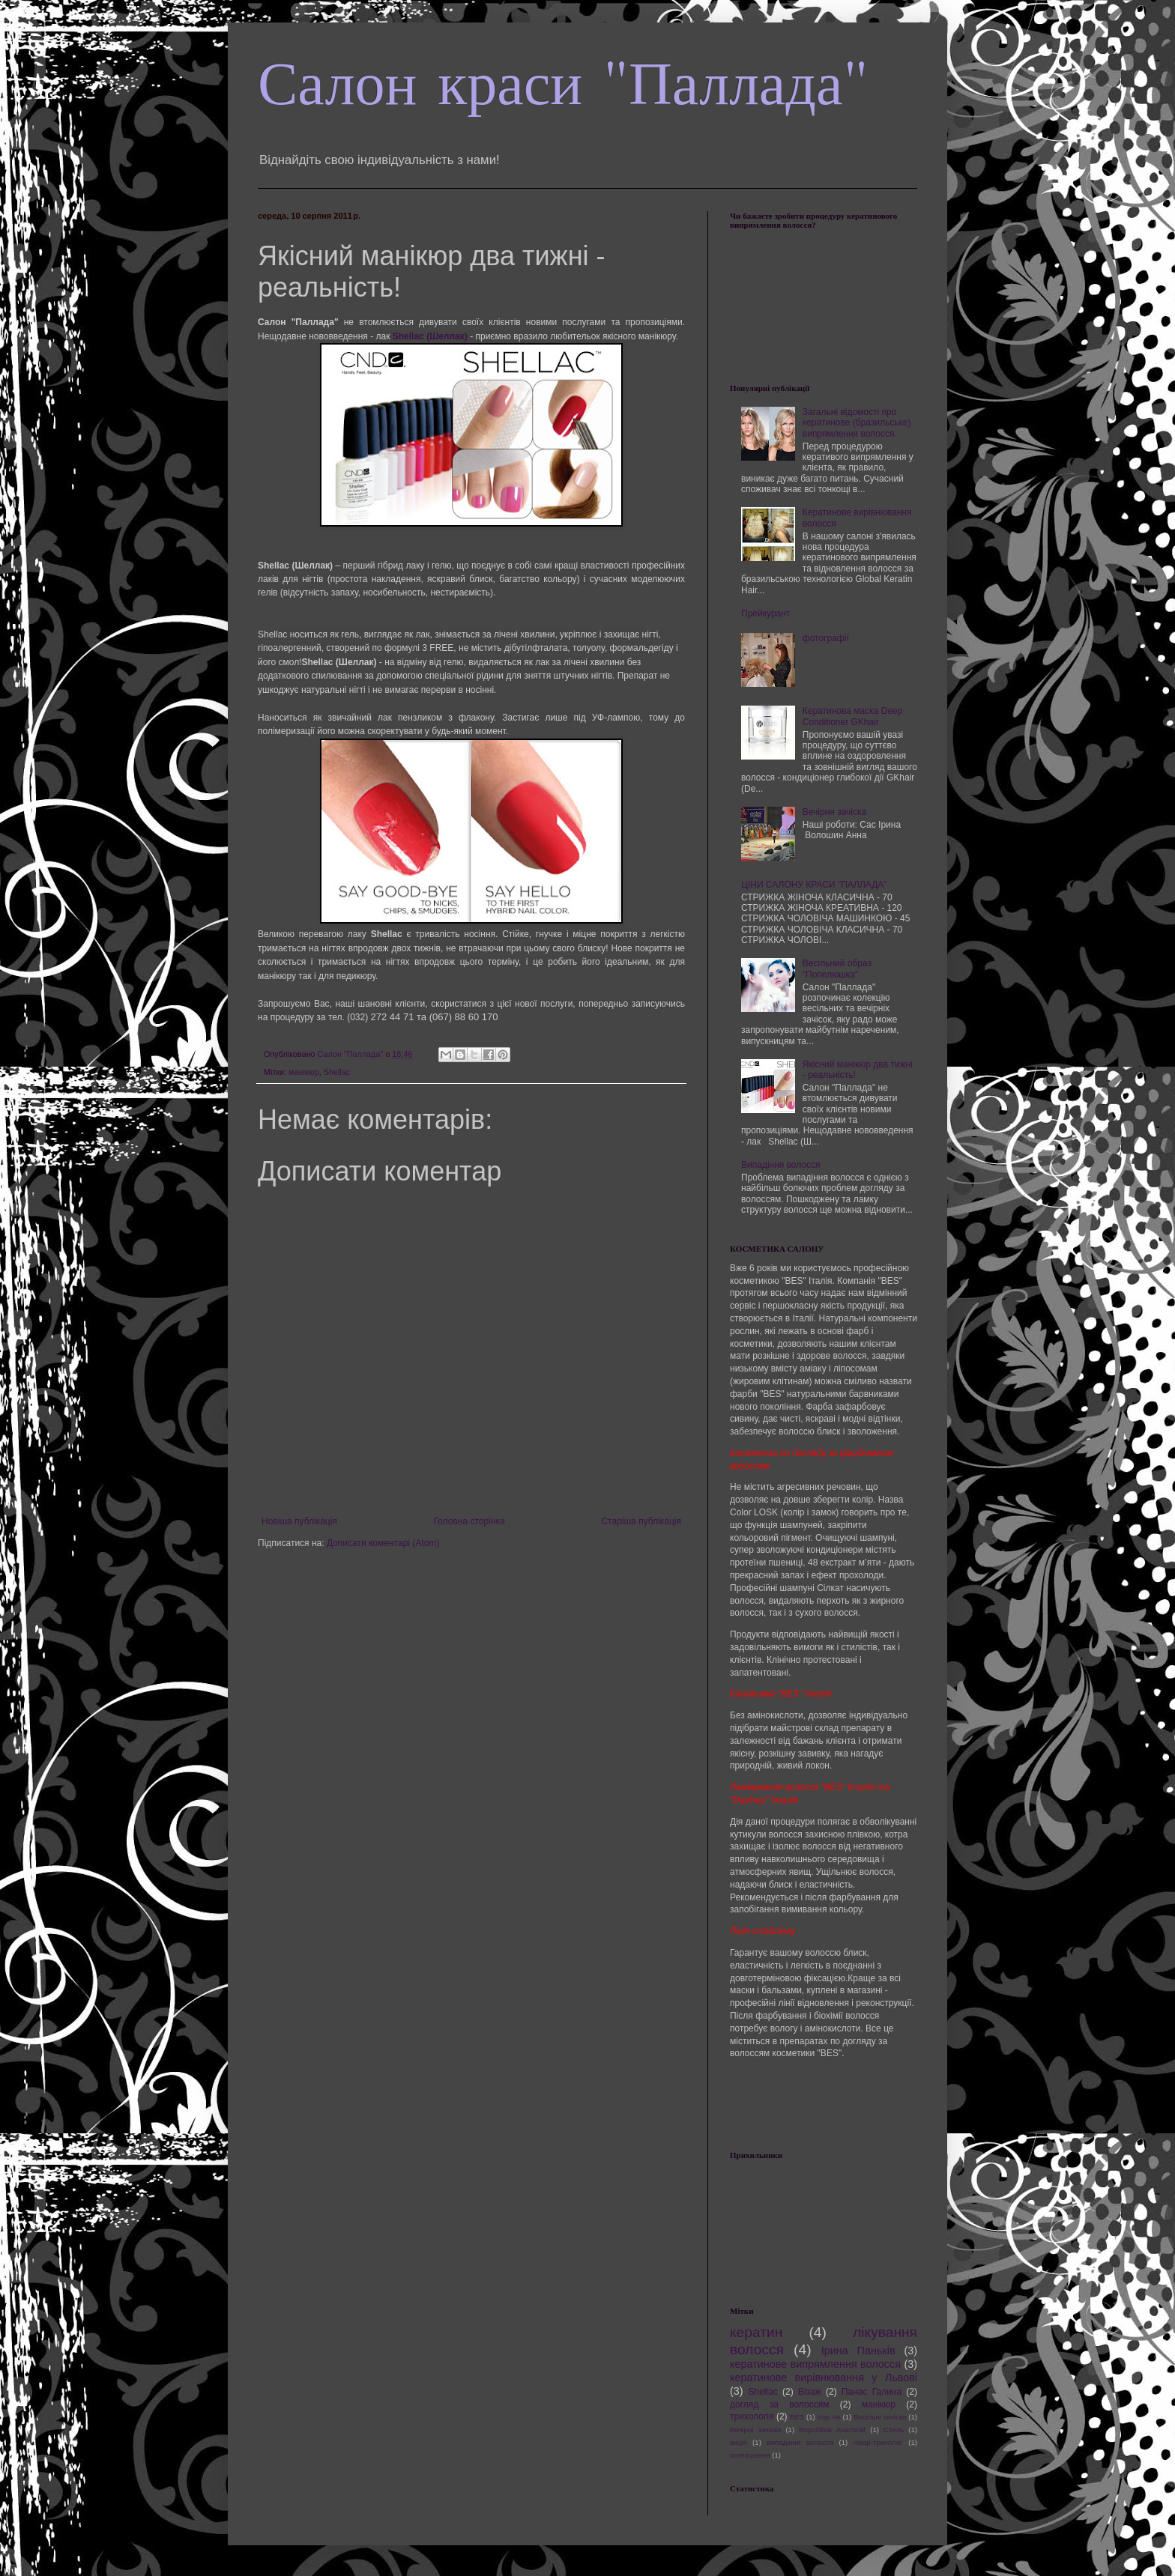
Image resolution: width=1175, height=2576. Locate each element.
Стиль (893, 2429)
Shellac (337, 1071)
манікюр (304, 1071)
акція (738, 2442)
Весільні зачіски (880, 2417)
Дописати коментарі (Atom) (383, 1543)
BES (797, 2417)
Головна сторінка (469, 1521)
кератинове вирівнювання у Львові (823, 2377)
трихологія (752, 2416)
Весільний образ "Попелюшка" (837, 968)
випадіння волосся (800, 2442)
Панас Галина (871, 2391)
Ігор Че (829, 2417)
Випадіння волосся (781, 1165)
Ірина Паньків (858, 2351)
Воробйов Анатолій (832, 2429)
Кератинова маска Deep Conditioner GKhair (853, 716)
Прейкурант (765, 613)
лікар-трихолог (878, 2442)
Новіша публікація (299, 1521)
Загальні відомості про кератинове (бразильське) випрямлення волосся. (857, 423)
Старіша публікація (641, 1521)
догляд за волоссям (779, 2404)
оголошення (750, 2455)
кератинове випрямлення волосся (815, 2364)
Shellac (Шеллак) (430, 336)
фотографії (826, 638)
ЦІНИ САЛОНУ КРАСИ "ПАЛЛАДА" (814, 884)
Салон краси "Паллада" (563, 84)
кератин (756, 2332)
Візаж (809, 2391)
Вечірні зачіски (755, 2429)
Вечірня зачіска (834, 812)
